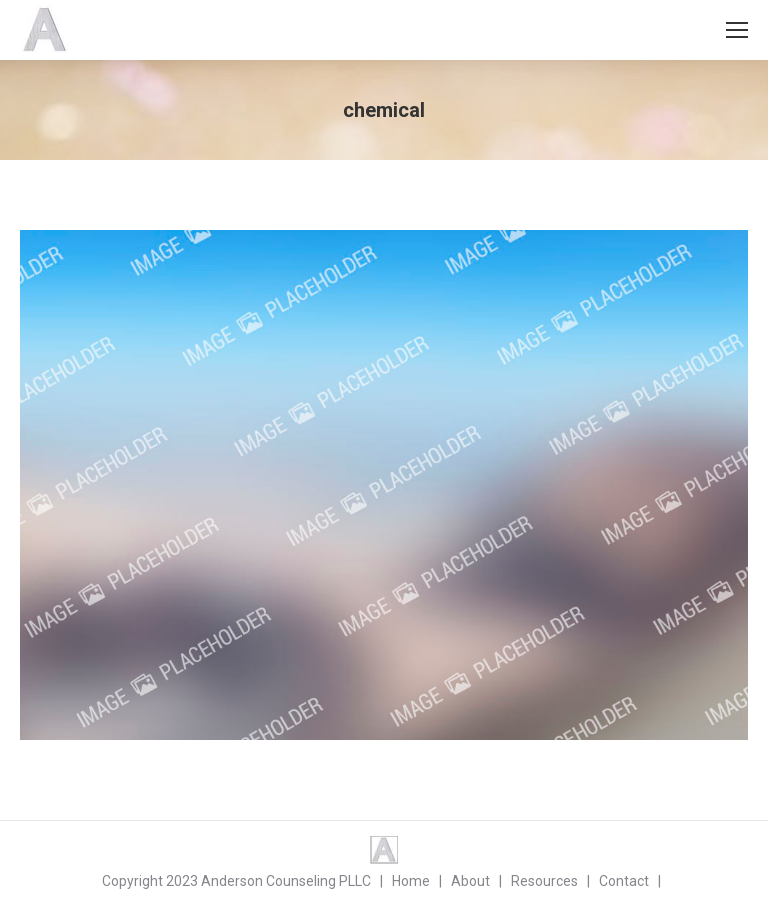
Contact (624, 881)
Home (411, 881)
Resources (544, 881)
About (470, 881)
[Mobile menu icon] (737, 30)
